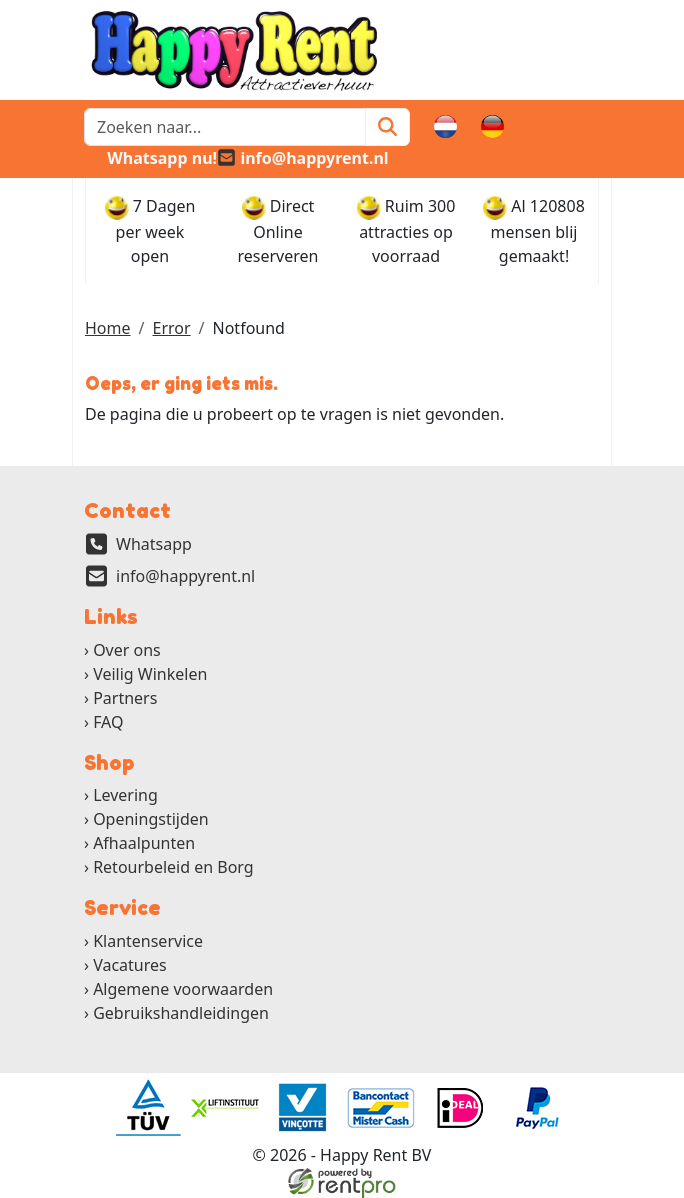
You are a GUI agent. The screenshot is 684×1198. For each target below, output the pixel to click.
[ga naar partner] (147, 1108)
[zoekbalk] (225, 127)
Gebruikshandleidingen (181, 1013)
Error (171, 328)
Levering (125, 795)
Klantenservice (148, 941)
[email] (303, 158)
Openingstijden (151, 819)
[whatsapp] (150, 158)
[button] (588, 127)
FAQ (108, 722)
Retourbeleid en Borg (173, 867)
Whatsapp (154, 544)
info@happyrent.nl (185, 576)
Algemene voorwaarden (183, 989)
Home (108, 328)
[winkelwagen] (540, 127)
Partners (125, 698)
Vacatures (130, 965)
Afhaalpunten (144, 843)
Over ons (127, 650)
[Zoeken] (387, 127)
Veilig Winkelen (150, 674)
